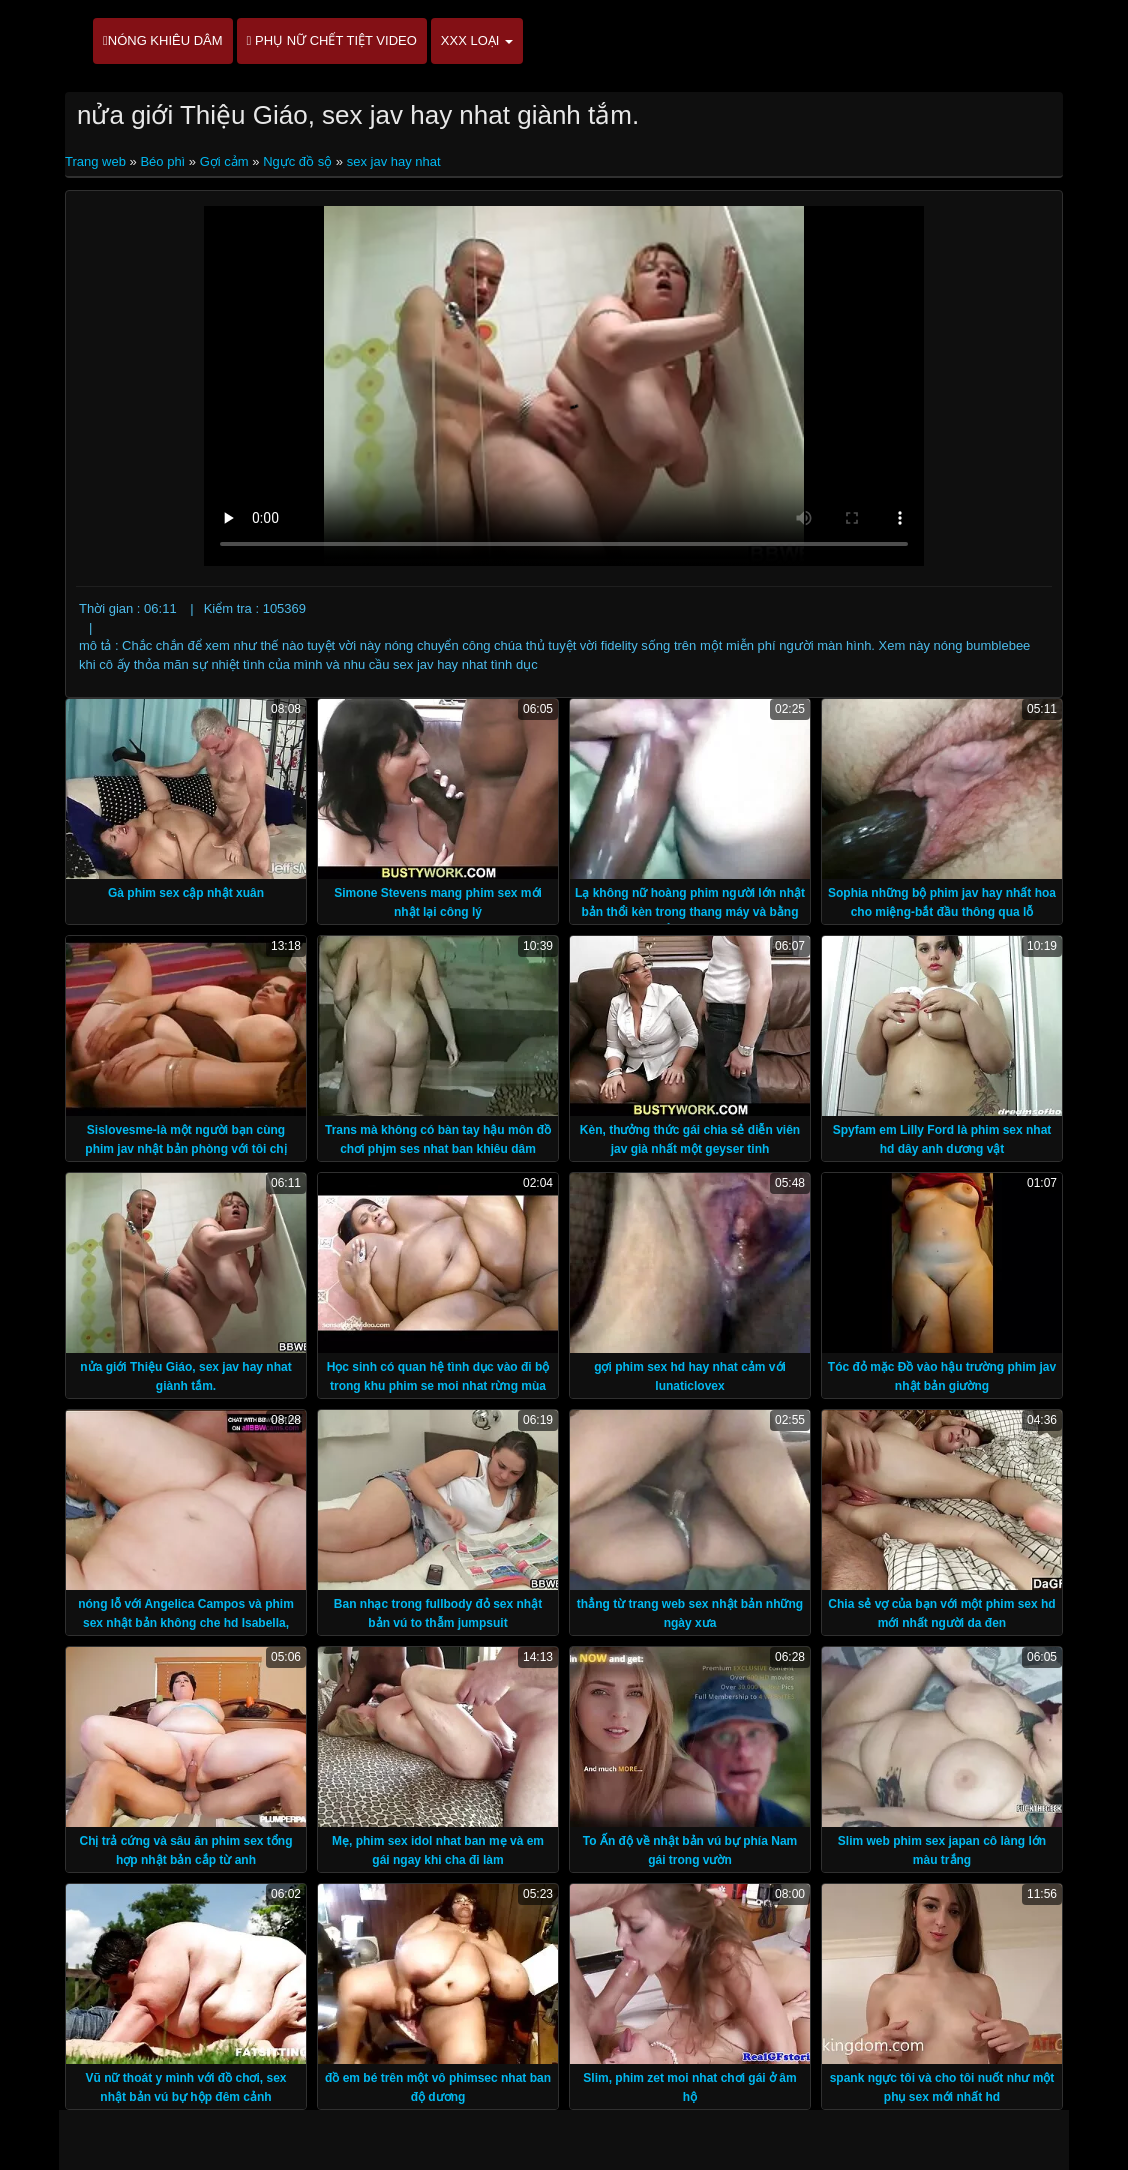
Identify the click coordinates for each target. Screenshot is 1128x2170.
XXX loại (477, 40)
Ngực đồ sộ (297, 161)
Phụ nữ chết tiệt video (332, 40)
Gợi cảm (224, 161)
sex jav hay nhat (394, 161)
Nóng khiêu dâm (163, 40)
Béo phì (162, 161)
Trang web (97, 161)
